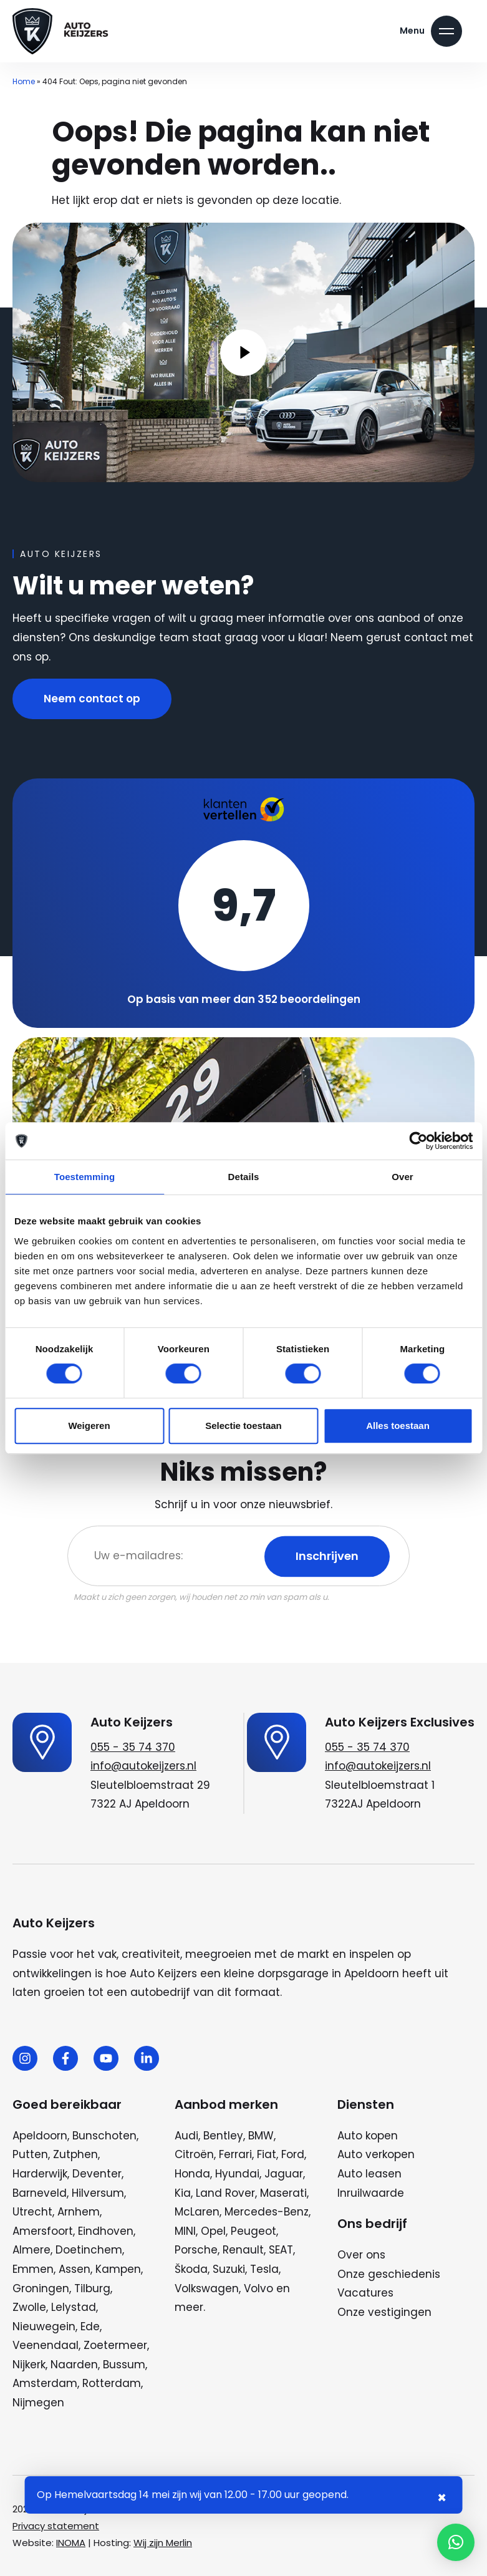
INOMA (70, 2542)
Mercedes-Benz (266, 2211)
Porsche (196, 2249)
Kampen (118, 2269)
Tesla (264, 2269)
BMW (261, 2135)
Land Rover (225, 2193)
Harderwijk (39, 2173)
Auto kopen (367, 2135)
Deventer (97, 2173)
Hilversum (98, 2193)
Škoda (191, 2269)
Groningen (40, 2288)
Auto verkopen (376, 2154)
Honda (192, 2173)
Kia (183, 2193)
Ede (90, 2326)
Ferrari (235, 2154)
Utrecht (32, 2211)
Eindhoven (105, 2231)
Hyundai (237, 2173)
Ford (292, 2154)
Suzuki (229, 2269)
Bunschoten (104, 2135)
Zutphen (75, 2154)
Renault (243, 2249)
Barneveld (39, 2193)
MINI (185, 2231)
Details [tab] (243, 1176)
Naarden (74, 2364)
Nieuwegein (43, 2326)
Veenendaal (45, 2345)
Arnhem (78, 2211)
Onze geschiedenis (388, 2274)
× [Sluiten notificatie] (441, 2497)
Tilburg (92, 2288)
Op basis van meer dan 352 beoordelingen (243, 999)
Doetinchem (88, 2249)
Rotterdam (111, 2383)
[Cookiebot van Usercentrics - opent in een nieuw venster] (418, 1140)
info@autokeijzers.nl (143, 1765)
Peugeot (253, 2231)
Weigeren (89, 1425)
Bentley (223, 2135)
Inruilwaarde (370, 2193)
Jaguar (283, 2173)
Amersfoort (42, 2231)
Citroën (194, 2154)
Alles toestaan (398, 1425)
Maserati (283, 2193)
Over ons (361, 2254)
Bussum (124, 2364)
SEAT (281, 2249)
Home (23, 81)
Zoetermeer (115, 2345)
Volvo (258, 2288)
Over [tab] (402, 1176)
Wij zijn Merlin (162, 2542)
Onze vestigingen (384, 2312)
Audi (186, 2135)
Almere (31, 2249)
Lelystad (73, 2307)
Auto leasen (369, 2173)
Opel (213, 2231)
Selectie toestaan (243, 1425)
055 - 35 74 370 (132, 1747)
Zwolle (29, 2307)
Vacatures (365, 2292)
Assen (74, 2269)
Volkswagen (207, 2288)
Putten (30, 2154)
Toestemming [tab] (84, 1176)
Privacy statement (55, 2525)
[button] (456, 2542)
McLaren (197, 2211)
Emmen (33, 2269)
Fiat (266, 2154)
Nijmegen (38, 2402)
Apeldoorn (39, 2135)
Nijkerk (29, 2364)
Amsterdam (44, 2383)
